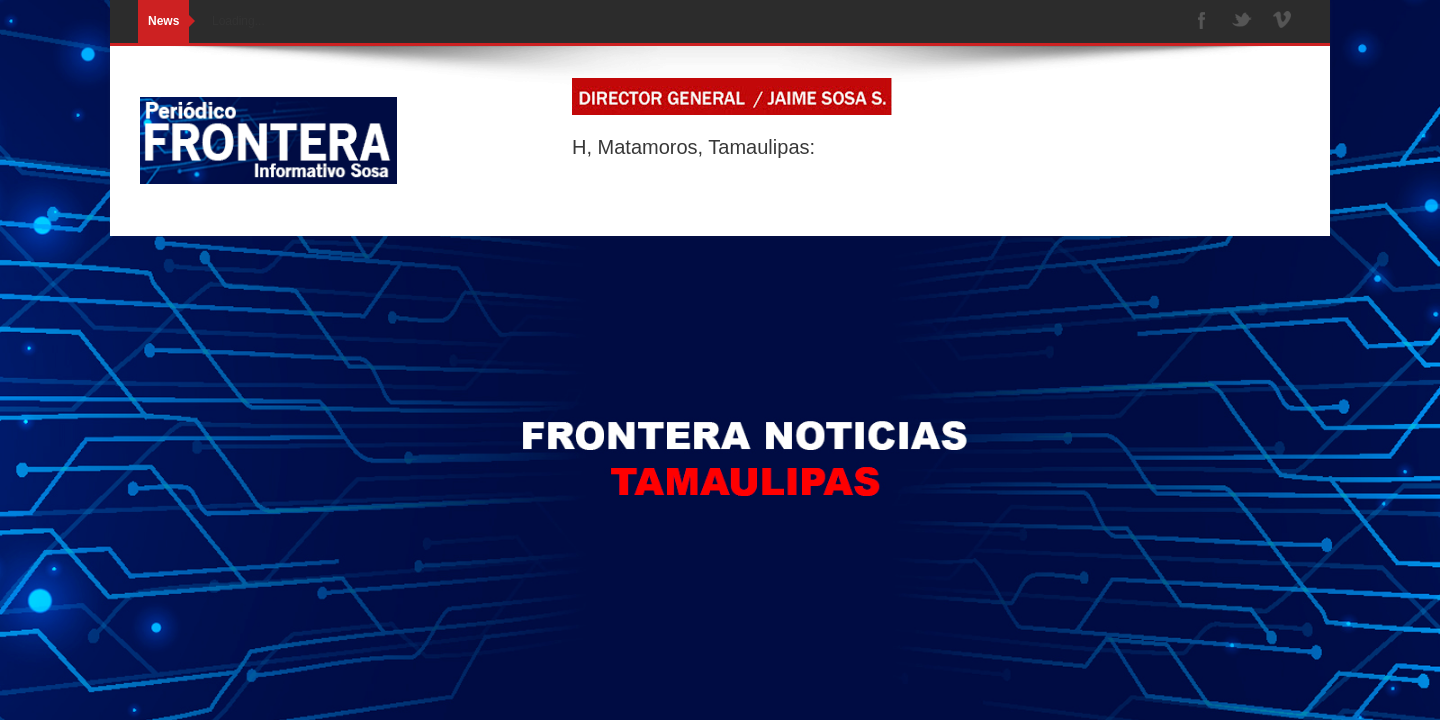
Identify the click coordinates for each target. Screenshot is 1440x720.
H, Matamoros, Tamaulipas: (693, 147)
